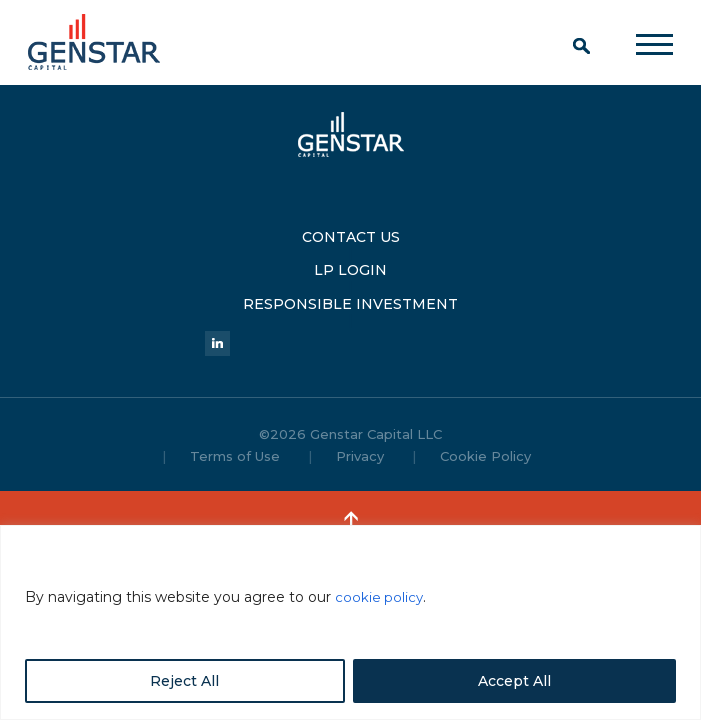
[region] (350, 622)
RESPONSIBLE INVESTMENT (350, 279)
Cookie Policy (485, 435)
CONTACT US (351, 231)
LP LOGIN (350, 255)
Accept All (514, 681)
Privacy (360, 435)
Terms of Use (235, 435)
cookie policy (380, 597)
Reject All (184, 681)
